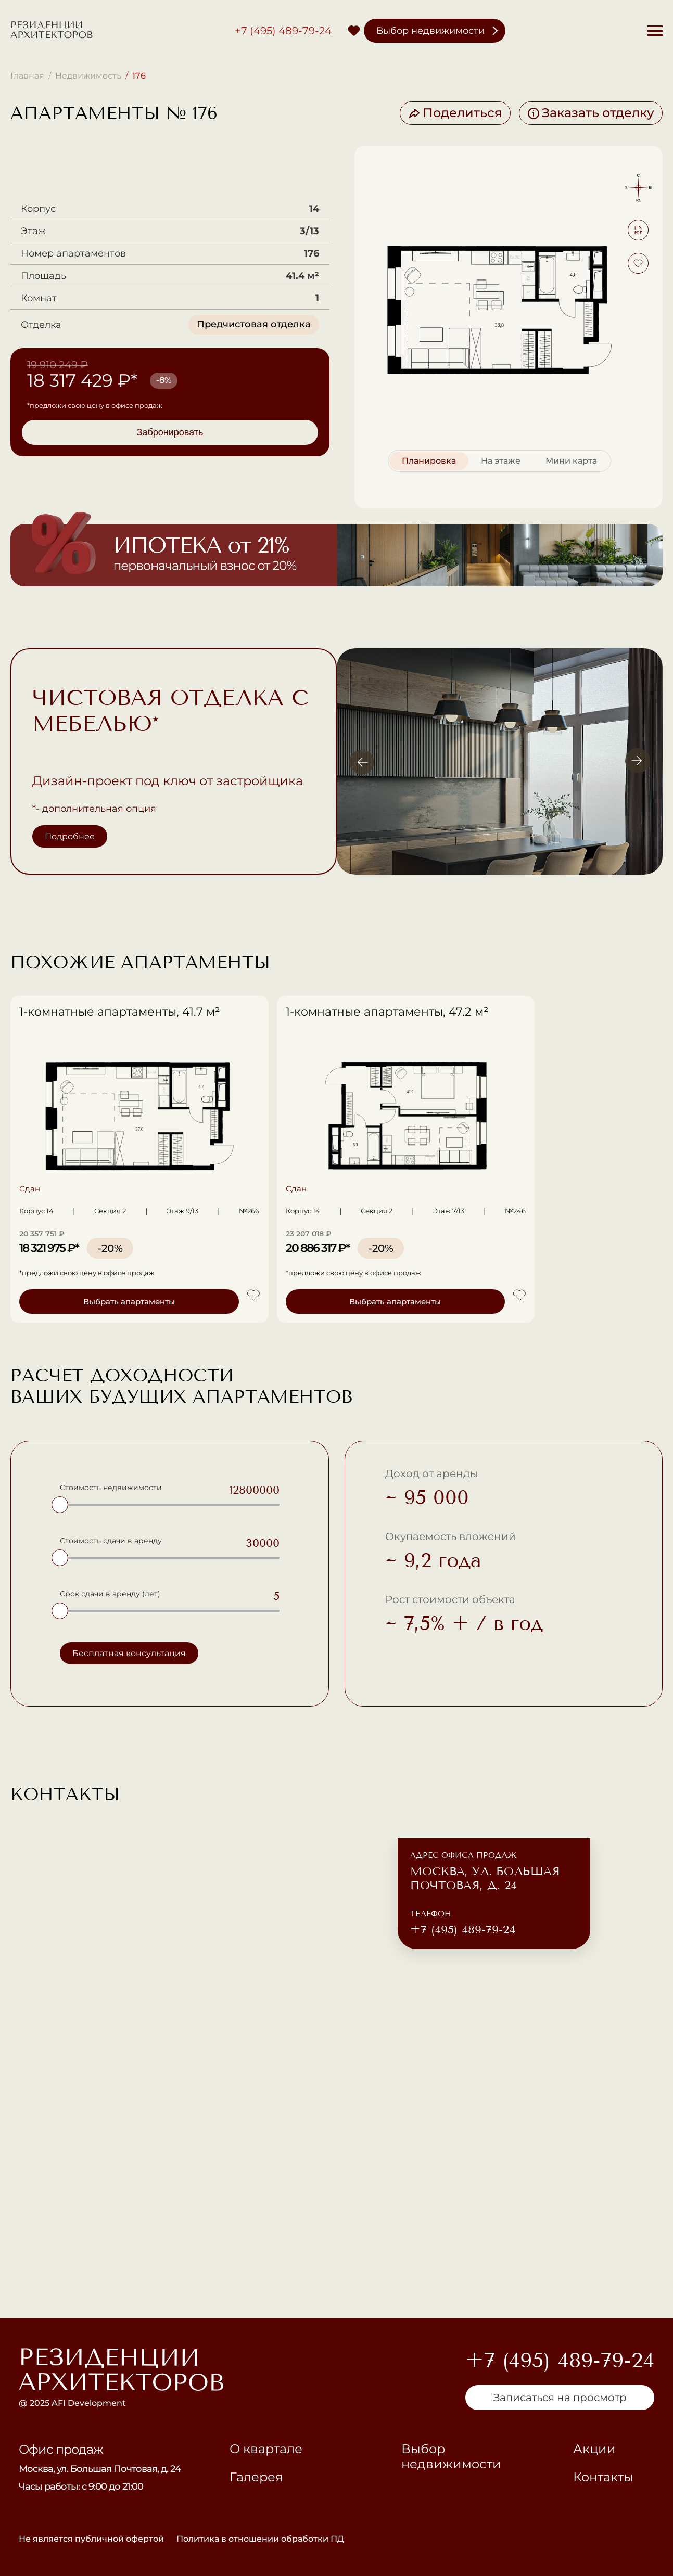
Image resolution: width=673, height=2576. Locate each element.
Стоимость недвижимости (111, 1487)
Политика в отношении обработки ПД (260, 2539)
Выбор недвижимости (430, 30)
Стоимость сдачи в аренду (111, 1540)
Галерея (256, 2476)
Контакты (603, 2476)
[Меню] (655, 30)
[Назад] (361, 761)
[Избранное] (354, 30)
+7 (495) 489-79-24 (283, 30)
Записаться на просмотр (560, 2397)
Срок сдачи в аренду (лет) (110, 1593)
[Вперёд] (637, 761)
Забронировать (170, 432)
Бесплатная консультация (129, 1653)
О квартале (266, 2448)
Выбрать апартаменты (104, 1301)
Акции (594, 2448)
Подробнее (70, 836)
